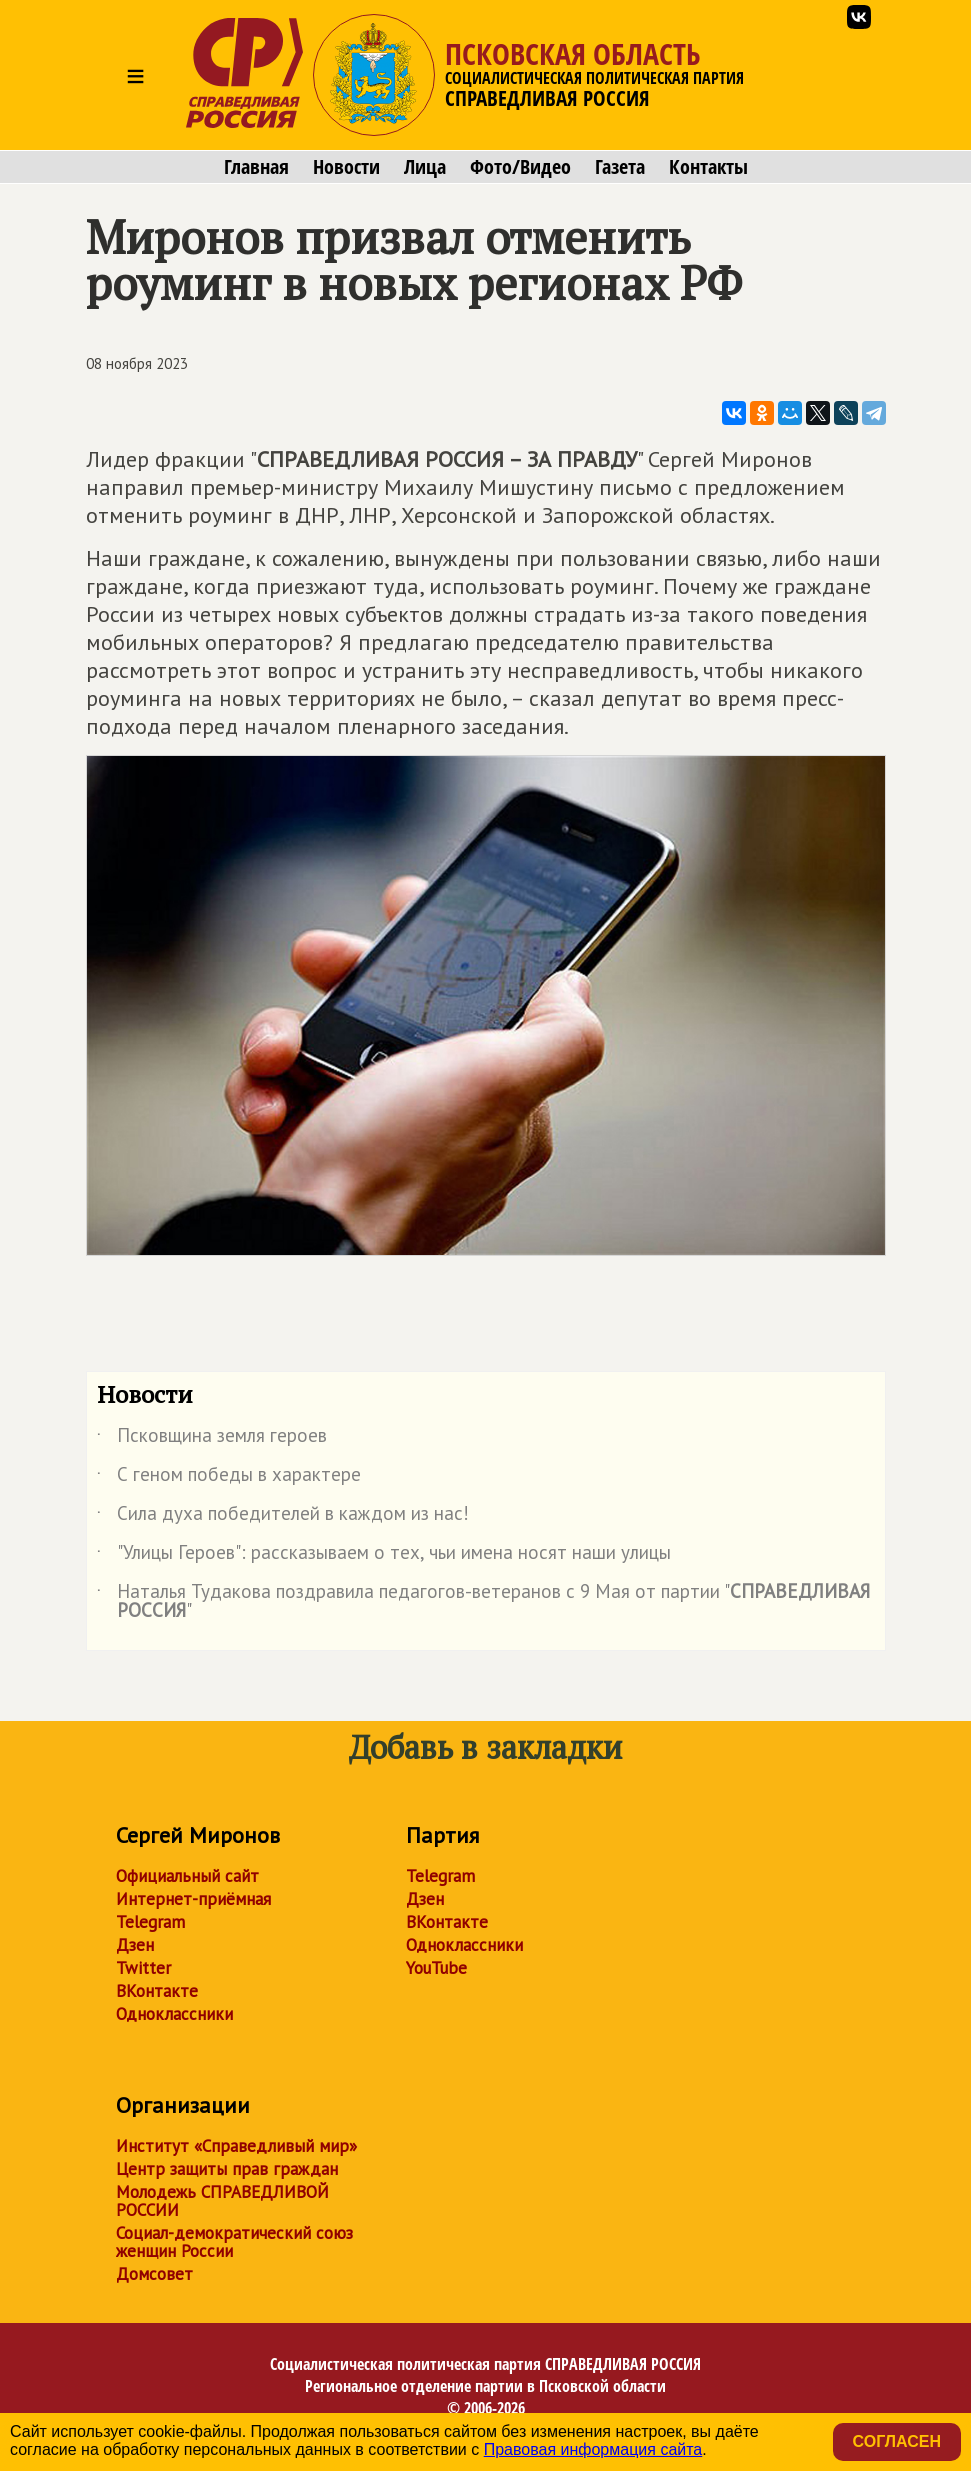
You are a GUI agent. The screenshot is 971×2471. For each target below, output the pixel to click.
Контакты (708, 167)
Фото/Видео (520, 167)
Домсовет (154, 2274)
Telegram (150, 1922)
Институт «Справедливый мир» (236, 2146)
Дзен (135, 1945)
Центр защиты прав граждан (227, 2169)
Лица (425, 167)
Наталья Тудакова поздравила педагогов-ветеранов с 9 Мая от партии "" (483, 1602)
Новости (346, 167)
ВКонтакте (157, 1991)
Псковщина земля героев (212, 1439)
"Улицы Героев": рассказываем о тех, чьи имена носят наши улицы (384, 1556)
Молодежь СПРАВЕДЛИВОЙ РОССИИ (222, 2201)
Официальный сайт (187, 1876)
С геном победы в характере (229, 1478)
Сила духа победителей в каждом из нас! (283, 1517)
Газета (620, 167)
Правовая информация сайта (593, 2449)
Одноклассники (174, 2014)
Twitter (143, 1968)
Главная (256, 167)
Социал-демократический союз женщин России (234, 2242)
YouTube (436, 1968)
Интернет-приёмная (193, 1899)
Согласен (897, 2441)
